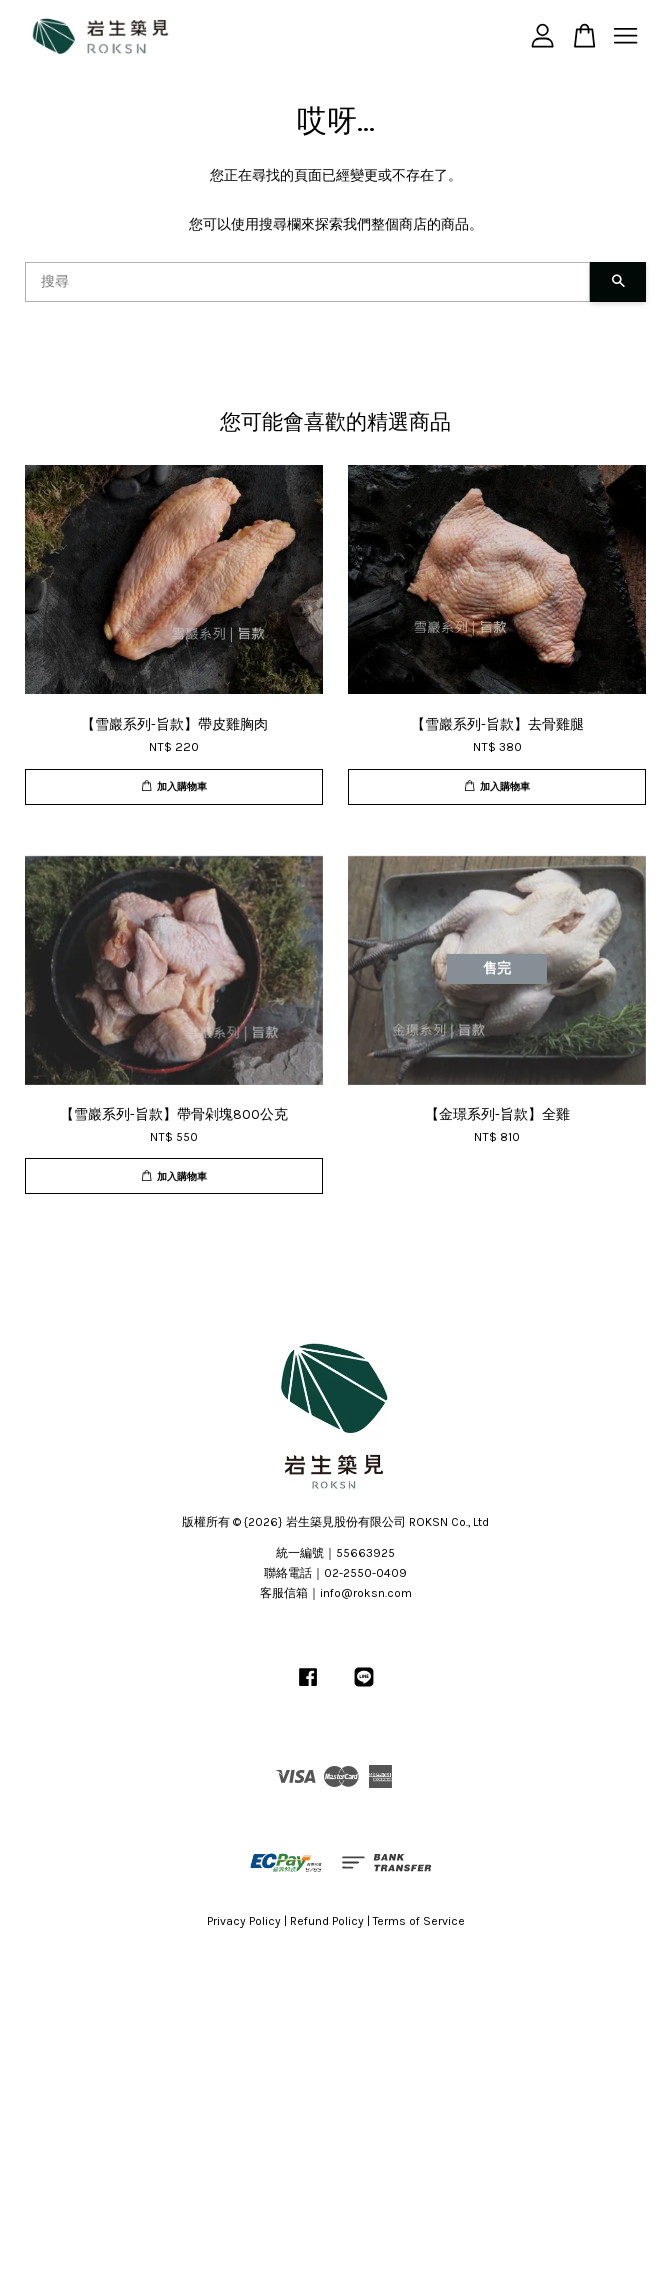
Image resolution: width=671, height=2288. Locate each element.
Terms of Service (419, 1921)
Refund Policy (327, 1921)
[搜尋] (307, 282)
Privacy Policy (244, 1921)
